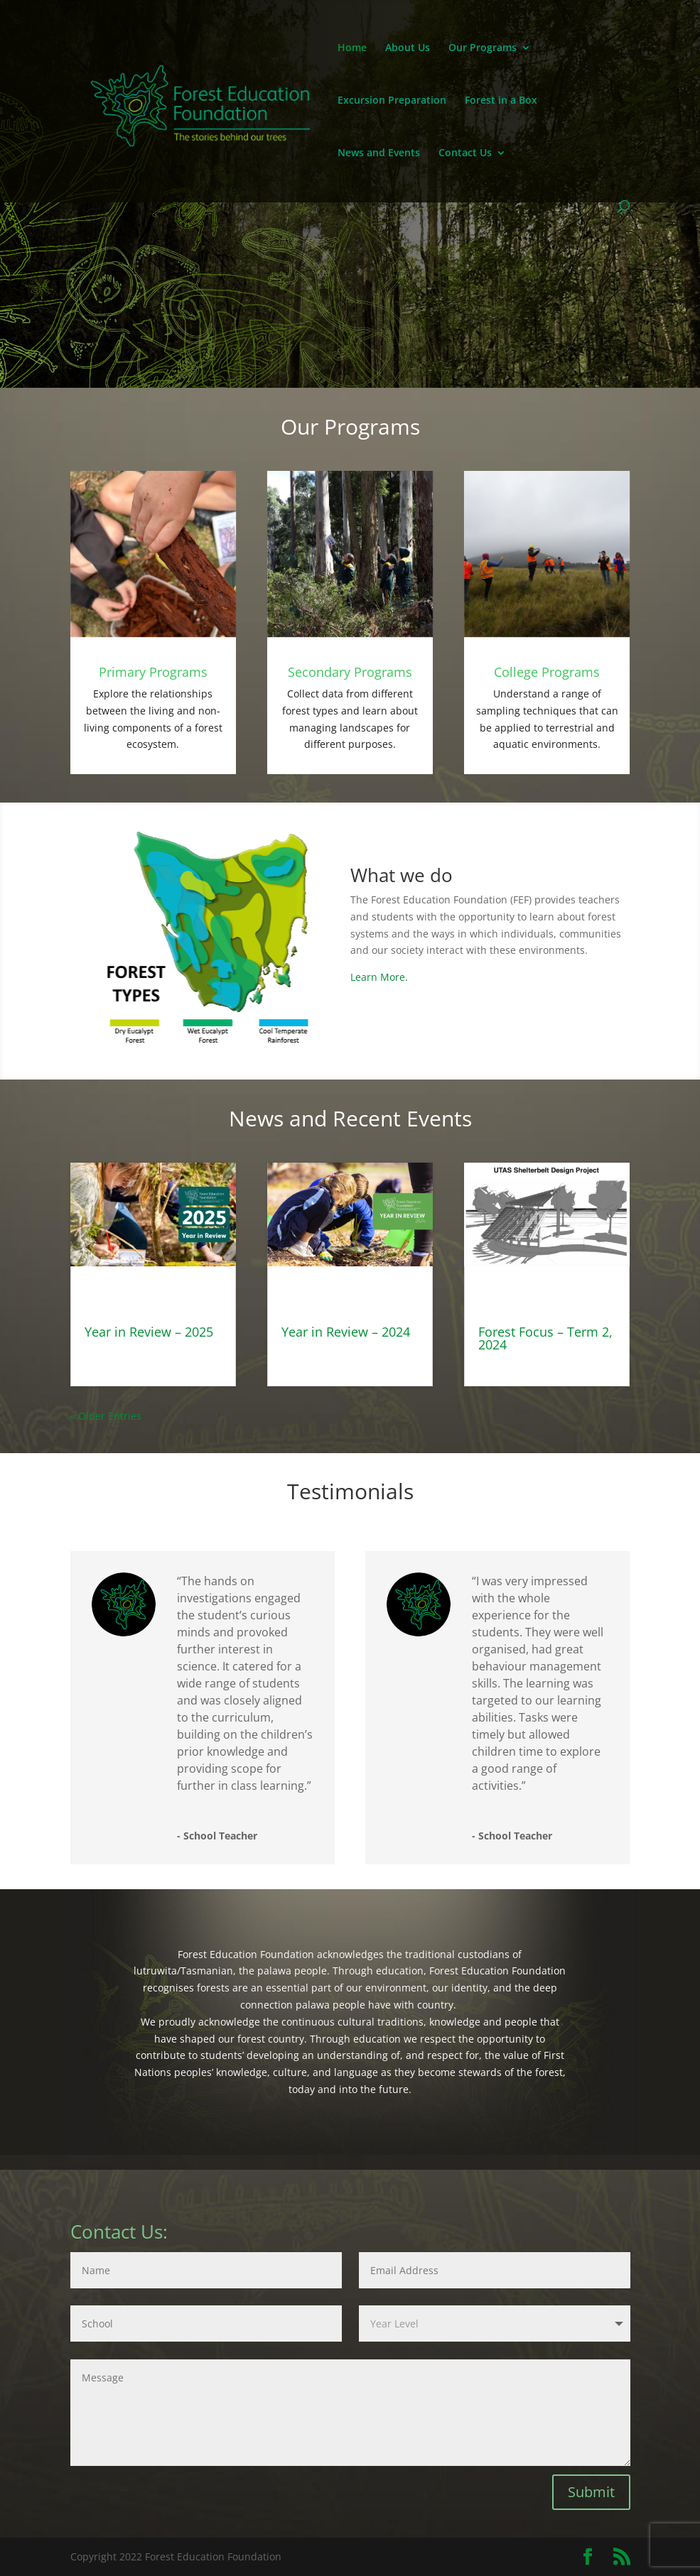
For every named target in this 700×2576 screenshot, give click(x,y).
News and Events (379, 153)
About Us (407, 48)
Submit (591, 2491)
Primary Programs (153, 671)
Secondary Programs (350, 671)
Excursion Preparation (392, 101)
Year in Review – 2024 (345, 1331)
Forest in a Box (501, 101)
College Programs (547, 671)
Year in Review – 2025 (149, 1331)
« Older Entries (105, 1416)
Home (352, 48)
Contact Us (465, 153)
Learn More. (379, 977)
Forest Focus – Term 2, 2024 (545, 1338)
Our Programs (482, 48)
